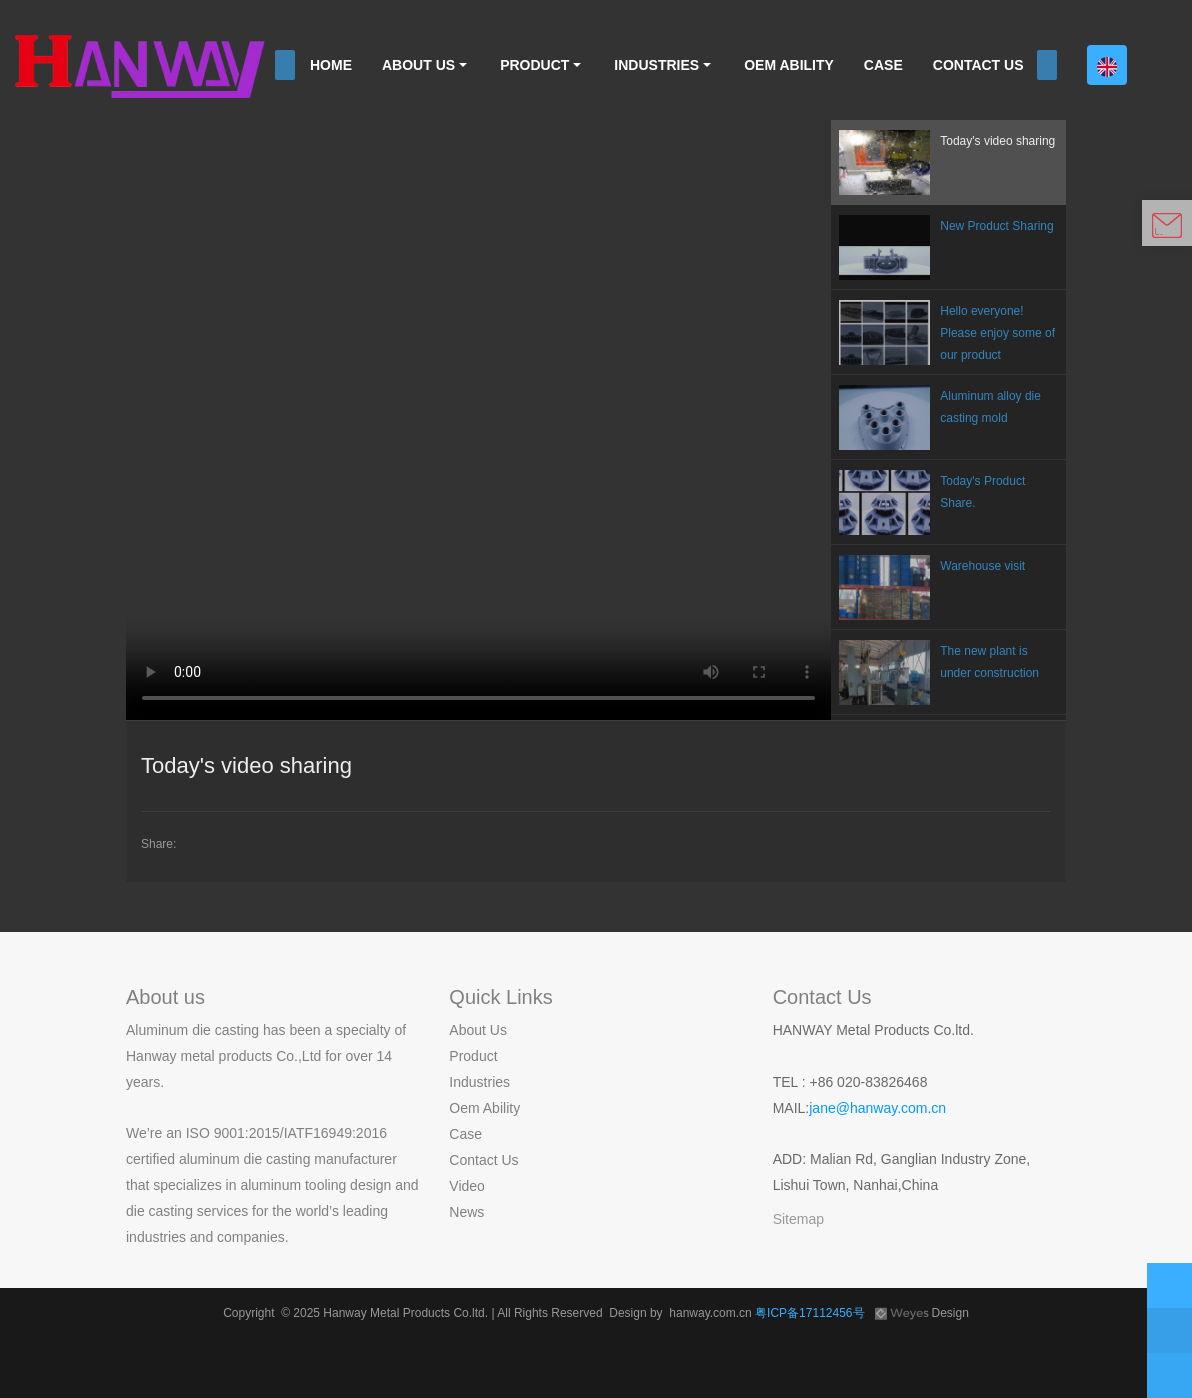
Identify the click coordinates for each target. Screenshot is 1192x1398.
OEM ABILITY (789, 65)
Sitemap (798, 1219)
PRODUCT (534, 65)
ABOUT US (418, 65)
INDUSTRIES (656, 65)
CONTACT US (978, 65)
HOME (331, 65)
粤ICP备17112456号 (811, 1313)
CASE (883, 65)
